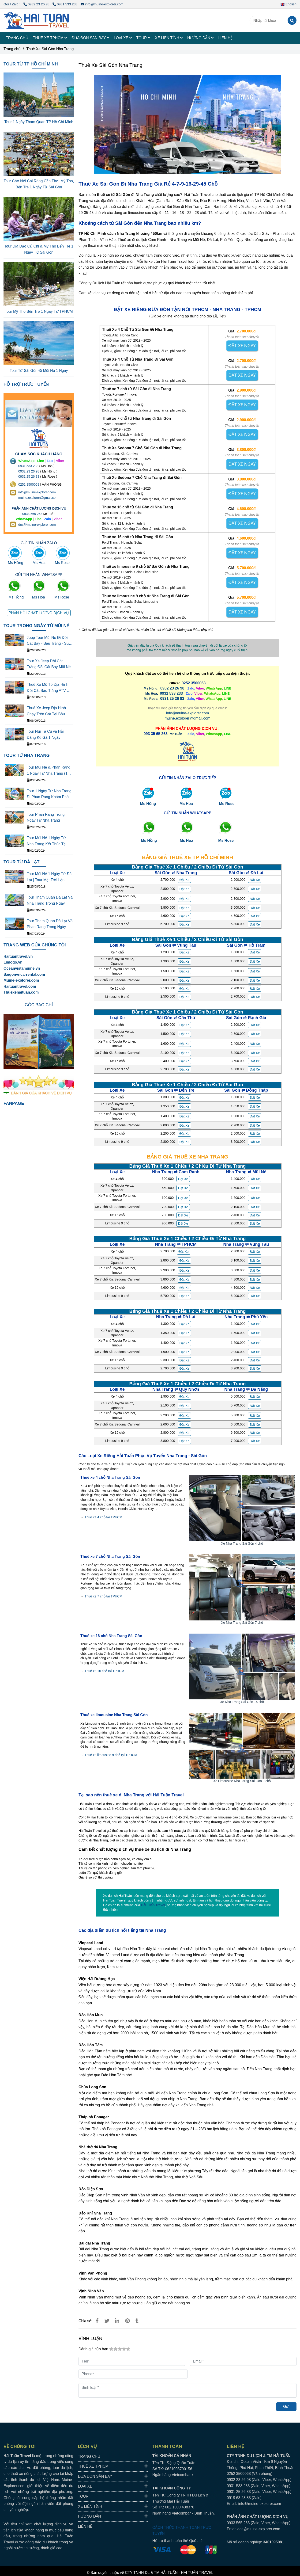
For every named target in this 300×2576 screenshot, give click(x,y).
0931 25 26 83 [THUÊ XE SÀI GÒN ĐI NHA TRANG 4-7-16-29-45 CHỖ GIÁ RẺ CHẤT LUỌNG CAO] (172, 699)
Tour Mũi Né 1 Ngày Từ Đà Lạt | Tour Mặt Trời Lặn (49, 877)
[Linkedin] (117, 2321)
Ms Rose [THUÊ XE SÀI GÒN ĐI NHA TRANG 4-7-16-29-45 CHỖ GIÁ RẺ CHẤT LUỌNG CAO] (227, 804)
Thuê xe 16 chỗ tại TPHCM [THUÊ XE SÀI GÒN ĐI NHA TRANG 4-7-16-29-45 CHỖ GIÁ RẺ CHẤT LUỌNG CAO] (104, 1671)
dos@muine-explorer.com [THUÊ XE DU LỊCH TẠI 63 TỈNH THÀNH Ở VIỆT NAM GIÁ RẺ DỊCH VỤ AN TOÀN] (37, 524)
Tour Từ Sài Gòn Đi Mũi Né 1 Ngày (39, 371)
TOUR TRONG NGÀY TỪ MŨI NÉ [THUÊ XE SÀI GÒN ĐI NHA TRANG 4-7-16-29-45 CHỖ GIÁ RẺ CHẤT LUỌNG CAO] (36, 625)
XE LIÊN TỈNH (169, 38)
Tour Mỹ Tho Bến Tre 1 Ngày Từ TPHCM (39, 311)
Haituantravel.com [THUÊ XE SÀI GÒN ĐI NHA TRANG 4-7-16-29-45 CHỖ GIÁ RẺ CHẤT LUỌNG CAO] (20, 986)
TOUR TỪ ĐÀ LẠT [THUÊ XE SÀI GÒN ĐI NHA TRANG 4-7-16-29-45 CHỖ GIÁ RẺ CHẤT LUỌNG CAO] (21, 861)
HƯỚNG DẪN (200, 38)
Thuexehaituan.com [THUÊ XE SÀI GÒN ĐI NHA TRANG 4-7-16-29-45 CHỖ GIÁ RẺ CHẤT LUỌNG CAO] (21, 992)
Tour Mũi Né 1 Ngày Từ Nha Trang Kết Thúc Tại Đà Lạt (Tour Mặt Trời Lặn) (49, 841)
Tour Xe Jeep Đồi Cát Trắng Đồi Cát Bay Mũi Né (49, 664)
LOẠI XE (123, 38)
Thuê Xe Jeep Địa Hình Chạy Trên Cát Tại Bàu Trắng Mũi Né (46, 711)
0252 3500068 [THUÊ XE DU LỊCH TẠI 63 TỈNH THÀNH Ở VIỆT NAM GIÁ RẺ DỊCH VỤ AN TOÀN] (28, 484)
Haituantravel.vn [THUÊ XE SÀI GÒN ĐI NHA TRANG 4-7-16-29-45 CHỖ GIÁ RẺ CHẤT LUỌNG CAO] (18, 956)
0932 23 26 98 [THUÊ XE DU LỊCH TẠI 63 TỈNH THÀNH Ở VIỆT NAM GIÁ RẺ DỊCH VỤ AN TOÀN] (28, 471)
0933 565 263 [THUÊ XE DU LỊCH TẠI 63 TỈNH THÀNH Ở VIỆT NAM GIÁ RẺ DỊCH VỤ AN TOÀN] (32, 514)
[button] (290, 4)
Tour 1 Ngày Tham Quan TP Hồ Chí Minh (38, 122)
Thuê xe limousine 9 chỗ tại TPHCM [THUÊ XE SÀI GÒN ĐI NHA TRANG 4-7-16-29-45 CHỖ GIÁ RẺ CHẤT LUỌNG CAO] (111, 1755)
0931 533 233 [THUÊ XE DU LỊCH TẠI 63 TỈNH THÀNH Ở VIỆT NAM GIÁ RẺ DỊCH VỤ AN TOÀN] (28, 466)
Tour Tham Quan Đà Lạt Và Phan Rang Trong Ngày (49, 924)
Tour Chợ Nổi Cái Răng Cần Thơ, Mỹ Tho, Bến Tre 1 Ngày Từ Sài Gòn (39, 184)
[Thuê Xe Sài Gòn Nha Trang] (36, 20)
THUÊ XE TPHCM (50, 38)
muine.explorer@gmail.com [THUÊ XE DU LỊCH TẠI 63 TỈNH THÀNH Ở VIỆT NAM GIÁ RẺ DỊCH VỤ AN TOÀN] (38, 497)
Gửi (286, 2406)
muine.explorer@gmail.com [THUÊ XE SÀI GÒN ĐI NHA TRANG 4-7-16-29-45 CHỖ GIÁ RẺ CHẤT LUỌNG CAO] (187, 718)
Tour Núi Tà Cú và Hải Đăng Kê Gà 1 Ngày (45, 734)
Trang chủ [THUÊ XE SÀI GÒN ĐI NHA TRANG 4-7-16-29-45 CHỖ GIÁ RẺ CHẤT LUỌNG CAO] (12, 49)
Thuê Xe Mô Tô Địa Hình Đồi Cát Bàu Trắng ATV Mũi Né (50, 688)
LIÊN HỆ (225, 38)
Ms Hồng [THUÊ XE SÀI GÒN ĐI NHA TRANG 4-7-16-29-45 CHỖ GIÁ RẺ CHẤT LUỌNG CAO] (148, 804)
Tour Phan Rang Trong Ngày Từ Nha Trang (45, 817)
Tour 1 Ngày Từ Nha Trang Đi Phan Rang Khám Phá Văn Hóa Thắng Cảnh (49, 794)
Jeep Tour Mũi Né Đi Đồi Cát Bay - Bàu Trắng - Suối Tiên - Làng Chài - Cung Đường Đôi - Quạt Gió (49, 641)
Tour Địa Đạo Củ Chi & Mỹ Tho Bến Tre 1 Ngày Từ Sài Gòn (38, 249)
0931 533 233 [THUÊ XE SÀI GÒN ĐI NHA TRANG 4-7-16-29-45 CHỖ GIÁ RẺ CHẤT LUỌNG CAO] (64, 4)
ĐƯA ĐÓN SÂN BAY (90, 38)
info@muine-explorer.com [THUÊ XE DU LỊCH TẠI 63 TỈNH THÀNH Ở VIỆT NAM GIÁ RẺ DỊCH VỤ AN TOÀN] (37, 492)
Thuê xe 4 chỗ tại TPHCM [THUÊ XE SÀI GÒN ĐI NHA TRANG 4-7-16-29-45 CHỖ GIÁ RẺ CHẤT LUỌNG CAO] (103, 1517)
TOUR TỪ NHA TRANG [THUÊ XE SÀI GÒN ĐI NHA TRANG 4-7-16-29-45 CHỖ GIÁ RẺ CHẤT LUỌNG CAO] (27, 755)
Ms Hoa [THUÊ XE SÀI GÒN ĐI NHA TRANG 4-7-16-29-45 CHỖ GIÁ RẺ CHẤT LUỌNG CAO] (186, 804)
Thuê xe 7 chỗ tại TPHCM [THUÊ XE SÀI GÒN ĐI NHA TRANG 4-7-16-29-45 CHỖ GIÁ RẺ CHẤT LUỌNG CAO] (103, 1596)
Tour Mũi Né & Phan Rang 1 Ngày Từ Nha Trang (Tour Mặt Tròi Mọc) (50, 770)
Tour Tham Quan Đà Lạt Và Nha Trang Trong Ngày (49, 900)
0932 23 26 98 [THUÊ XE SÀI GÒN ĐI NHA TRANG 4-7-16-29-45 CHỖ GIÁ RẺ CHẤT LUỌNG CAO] (36, 4)
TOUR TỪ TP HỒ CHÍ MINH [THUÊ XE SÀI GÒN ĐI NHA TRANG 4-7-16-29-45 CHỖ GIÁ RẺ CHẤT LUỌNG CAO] (31, 63)
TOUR (143, 38)
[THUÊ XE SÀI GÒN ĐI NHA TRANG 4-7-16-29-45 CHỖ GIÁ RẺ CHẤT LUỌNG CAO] (242, 345)
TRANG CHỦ (17, 38)
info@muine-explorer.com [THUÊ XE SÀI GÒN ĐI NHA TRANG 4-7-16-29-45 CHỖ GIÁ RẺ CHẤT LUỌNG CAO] (102, 4)
